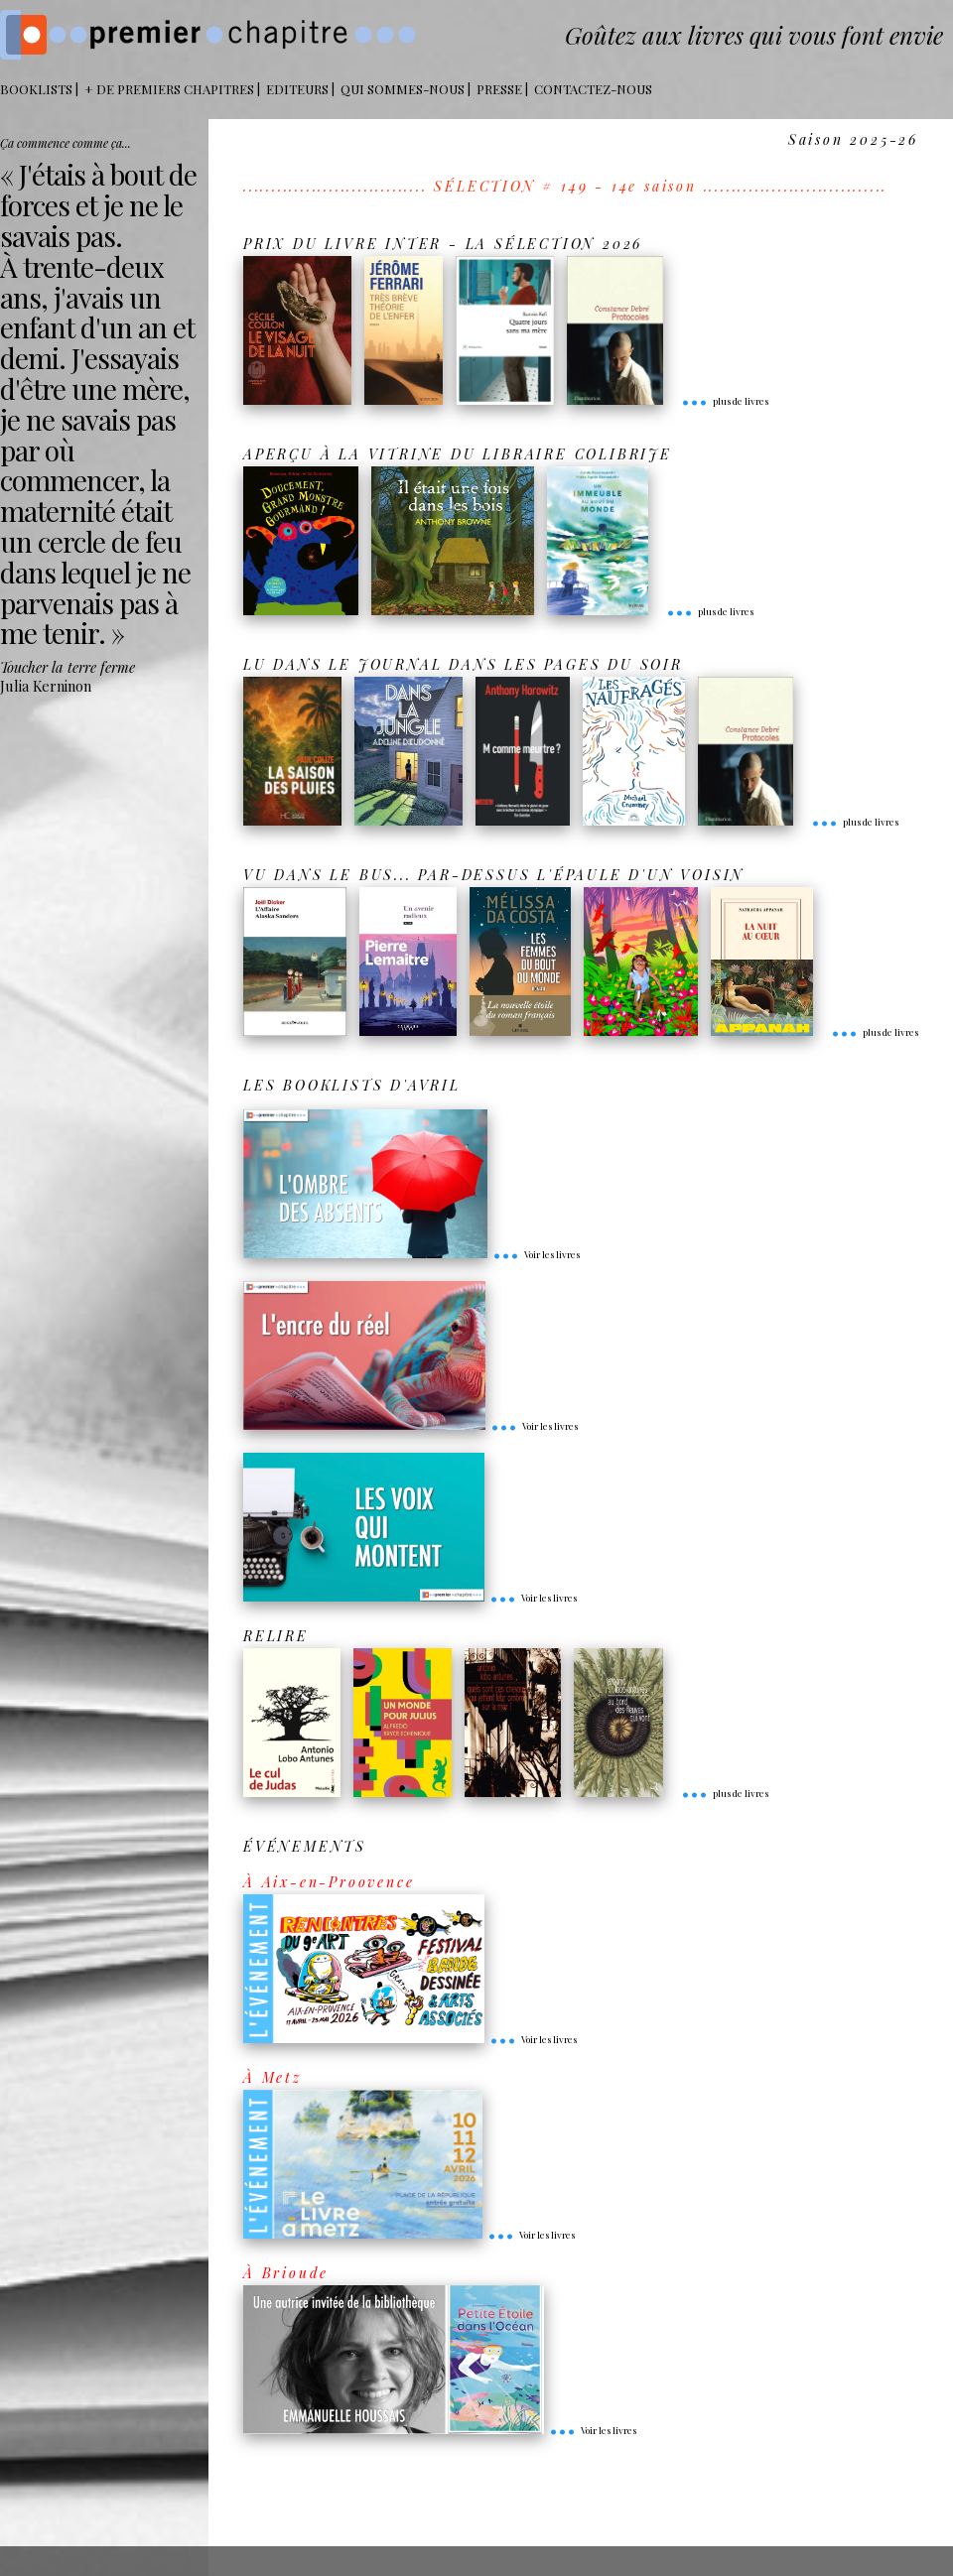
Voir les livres (536, 1254)
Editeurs (297, 88)
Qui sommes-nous (402, 88)
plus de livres (724, 401)
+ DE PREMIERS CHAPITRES (169, 88)
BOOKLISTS (36, 88)
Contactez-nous (593, 88)
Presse (499, 88)
